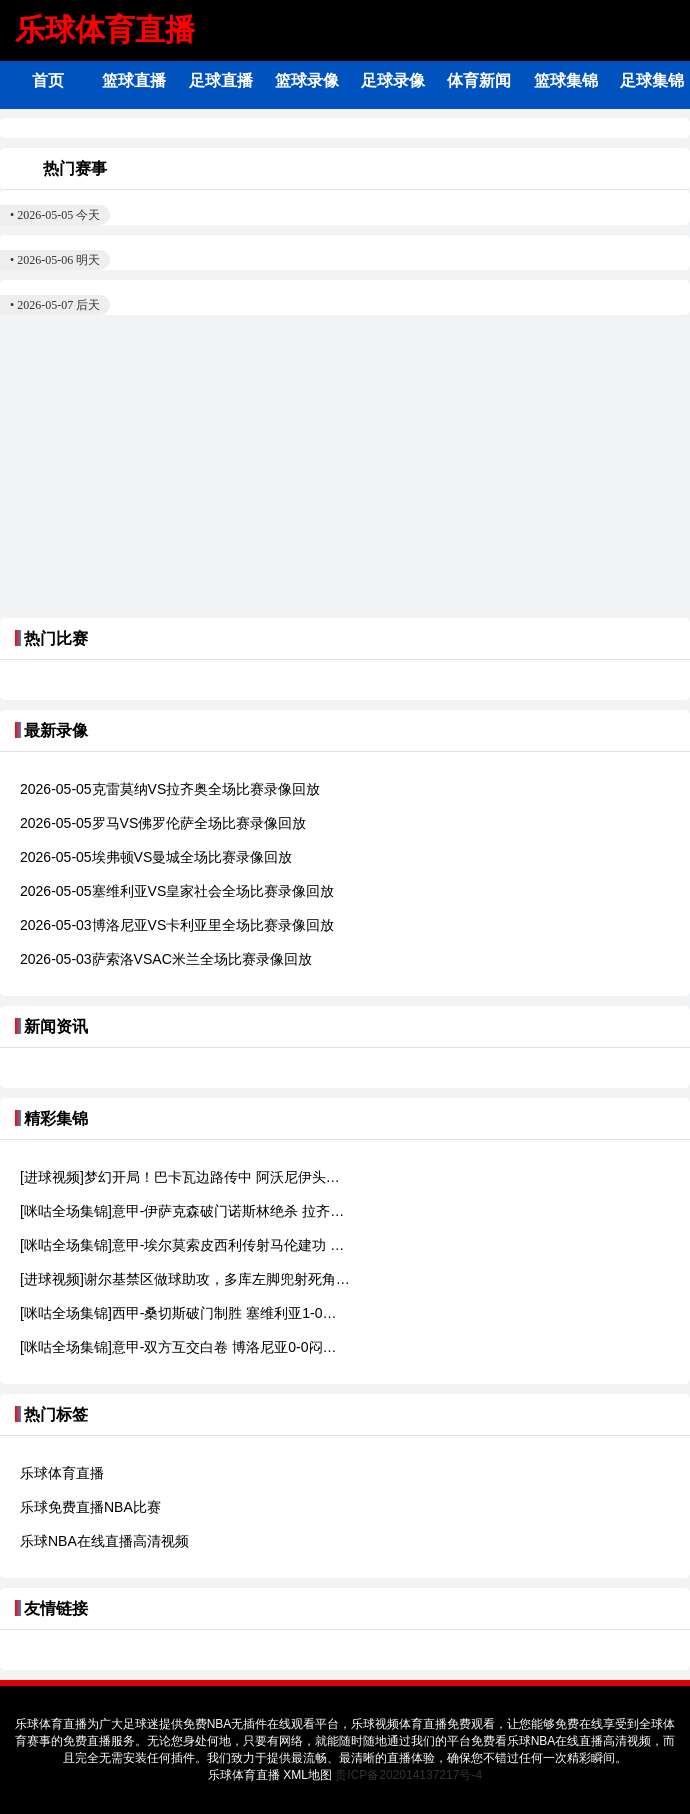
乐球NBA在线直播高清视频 (104, 1541)
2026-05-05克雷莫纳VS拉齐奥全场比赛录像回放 (170, 789)
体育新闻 (479, 80)
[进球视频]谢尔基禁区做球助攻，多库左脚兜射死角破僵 (185, 1279)
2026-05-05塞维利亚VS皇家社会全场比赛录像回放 (177, 891)
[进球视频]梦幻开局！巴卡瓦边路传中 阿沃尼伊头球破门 (185, 1177)
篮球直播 (134, 80)
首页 (48, 80)
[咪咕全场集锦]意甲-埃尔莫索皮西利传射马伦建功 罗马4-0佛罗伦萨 (185, 1245)
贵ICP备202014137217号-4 (408, 1775)
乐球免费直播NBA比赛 (90, 1507)
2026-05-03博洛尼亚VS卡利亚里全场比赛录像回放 (177, 925)
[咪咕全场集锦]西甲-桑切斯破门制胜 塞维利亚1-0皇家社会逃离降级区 (185, 1313)
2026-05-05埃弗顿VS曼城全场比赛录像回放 (156, 857)
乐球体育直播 (105, 29)
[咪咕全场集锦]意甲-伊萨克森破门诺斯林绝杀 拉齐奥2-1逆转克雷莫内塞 (185, 1211)
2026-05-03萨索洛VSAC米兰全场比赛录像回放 (166, 959)
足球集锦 (652, 80)
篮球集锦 (566, 80)
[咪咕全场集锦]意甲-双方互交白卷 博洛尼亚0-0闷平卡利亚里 (185, 1347)
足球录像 (393, 80)
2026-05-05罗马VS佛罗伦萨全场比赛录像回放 (163, 823)
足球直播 (221, 80)
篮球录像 (307, 80)
